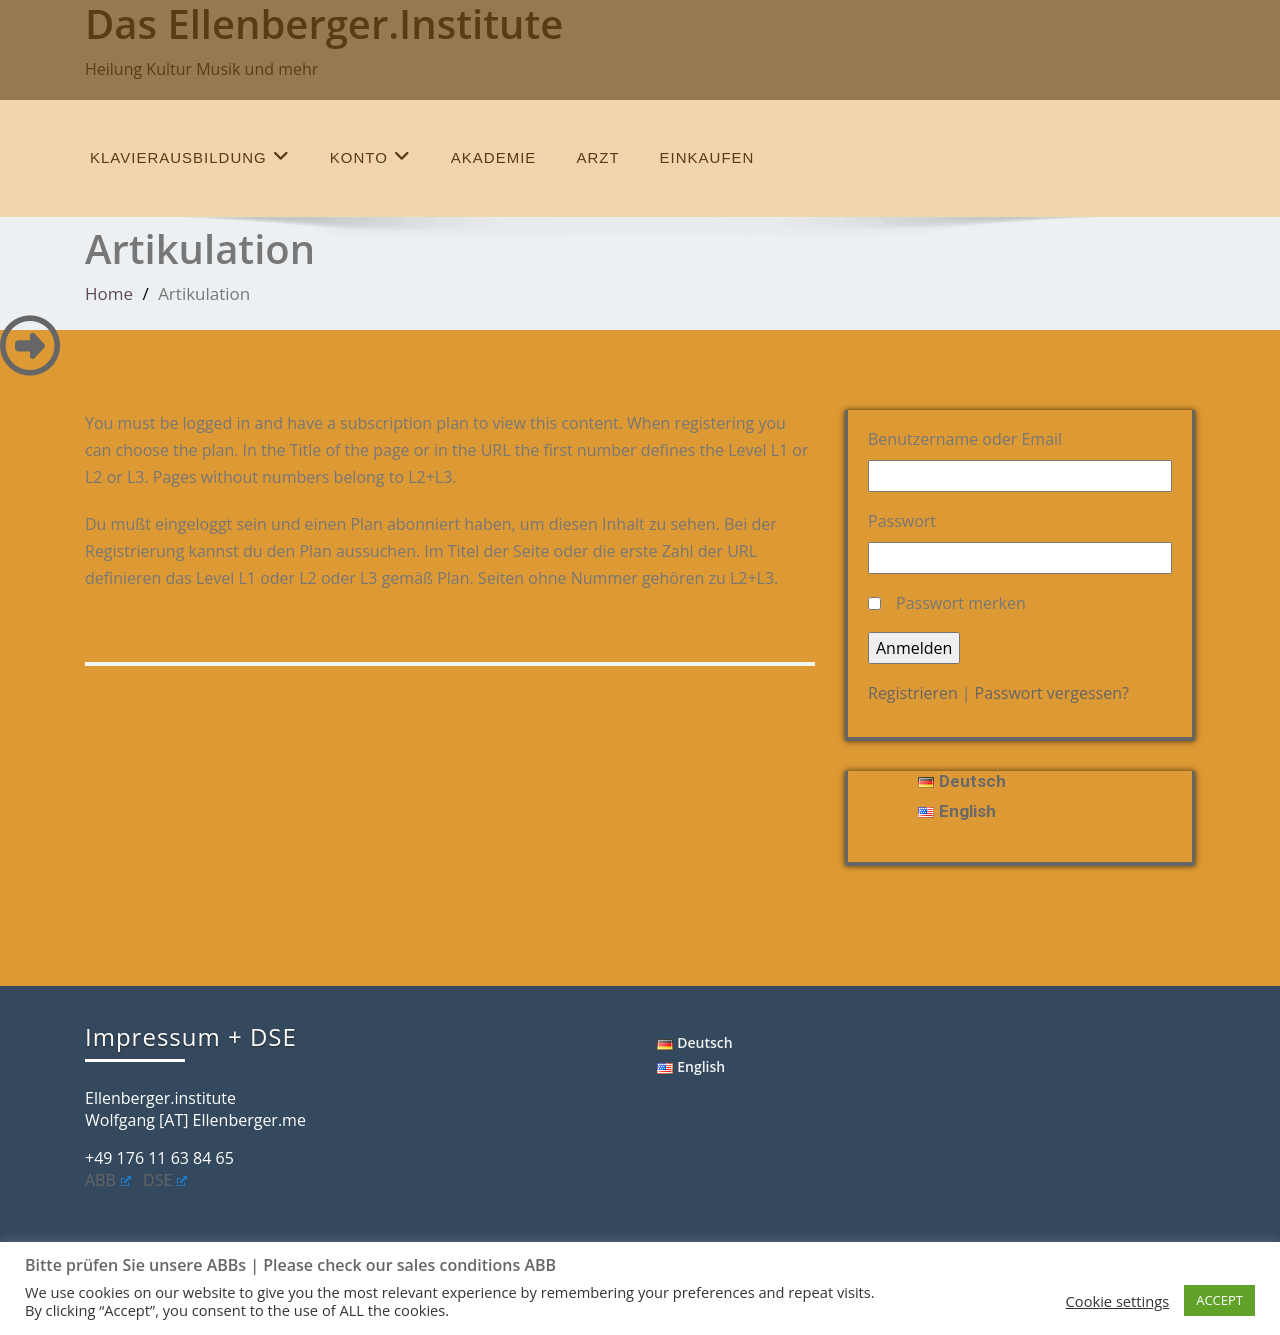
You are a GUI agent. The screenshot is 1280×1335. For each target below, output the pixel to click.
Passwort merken (961, 603)
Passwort (902, 521)
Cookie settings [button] (1118, 1301)
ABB (108, 1180)
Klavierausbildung (190, 156)
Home (109, 293)
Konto (370, 156)
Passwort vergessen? (1052, 693)
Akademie (494, 157)
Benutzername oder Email (965, 439)
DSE (165, 1180)
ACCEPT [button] (1219, 1300)
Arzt (597, 157)
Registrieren (913, 693)
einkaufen (707, 157)
